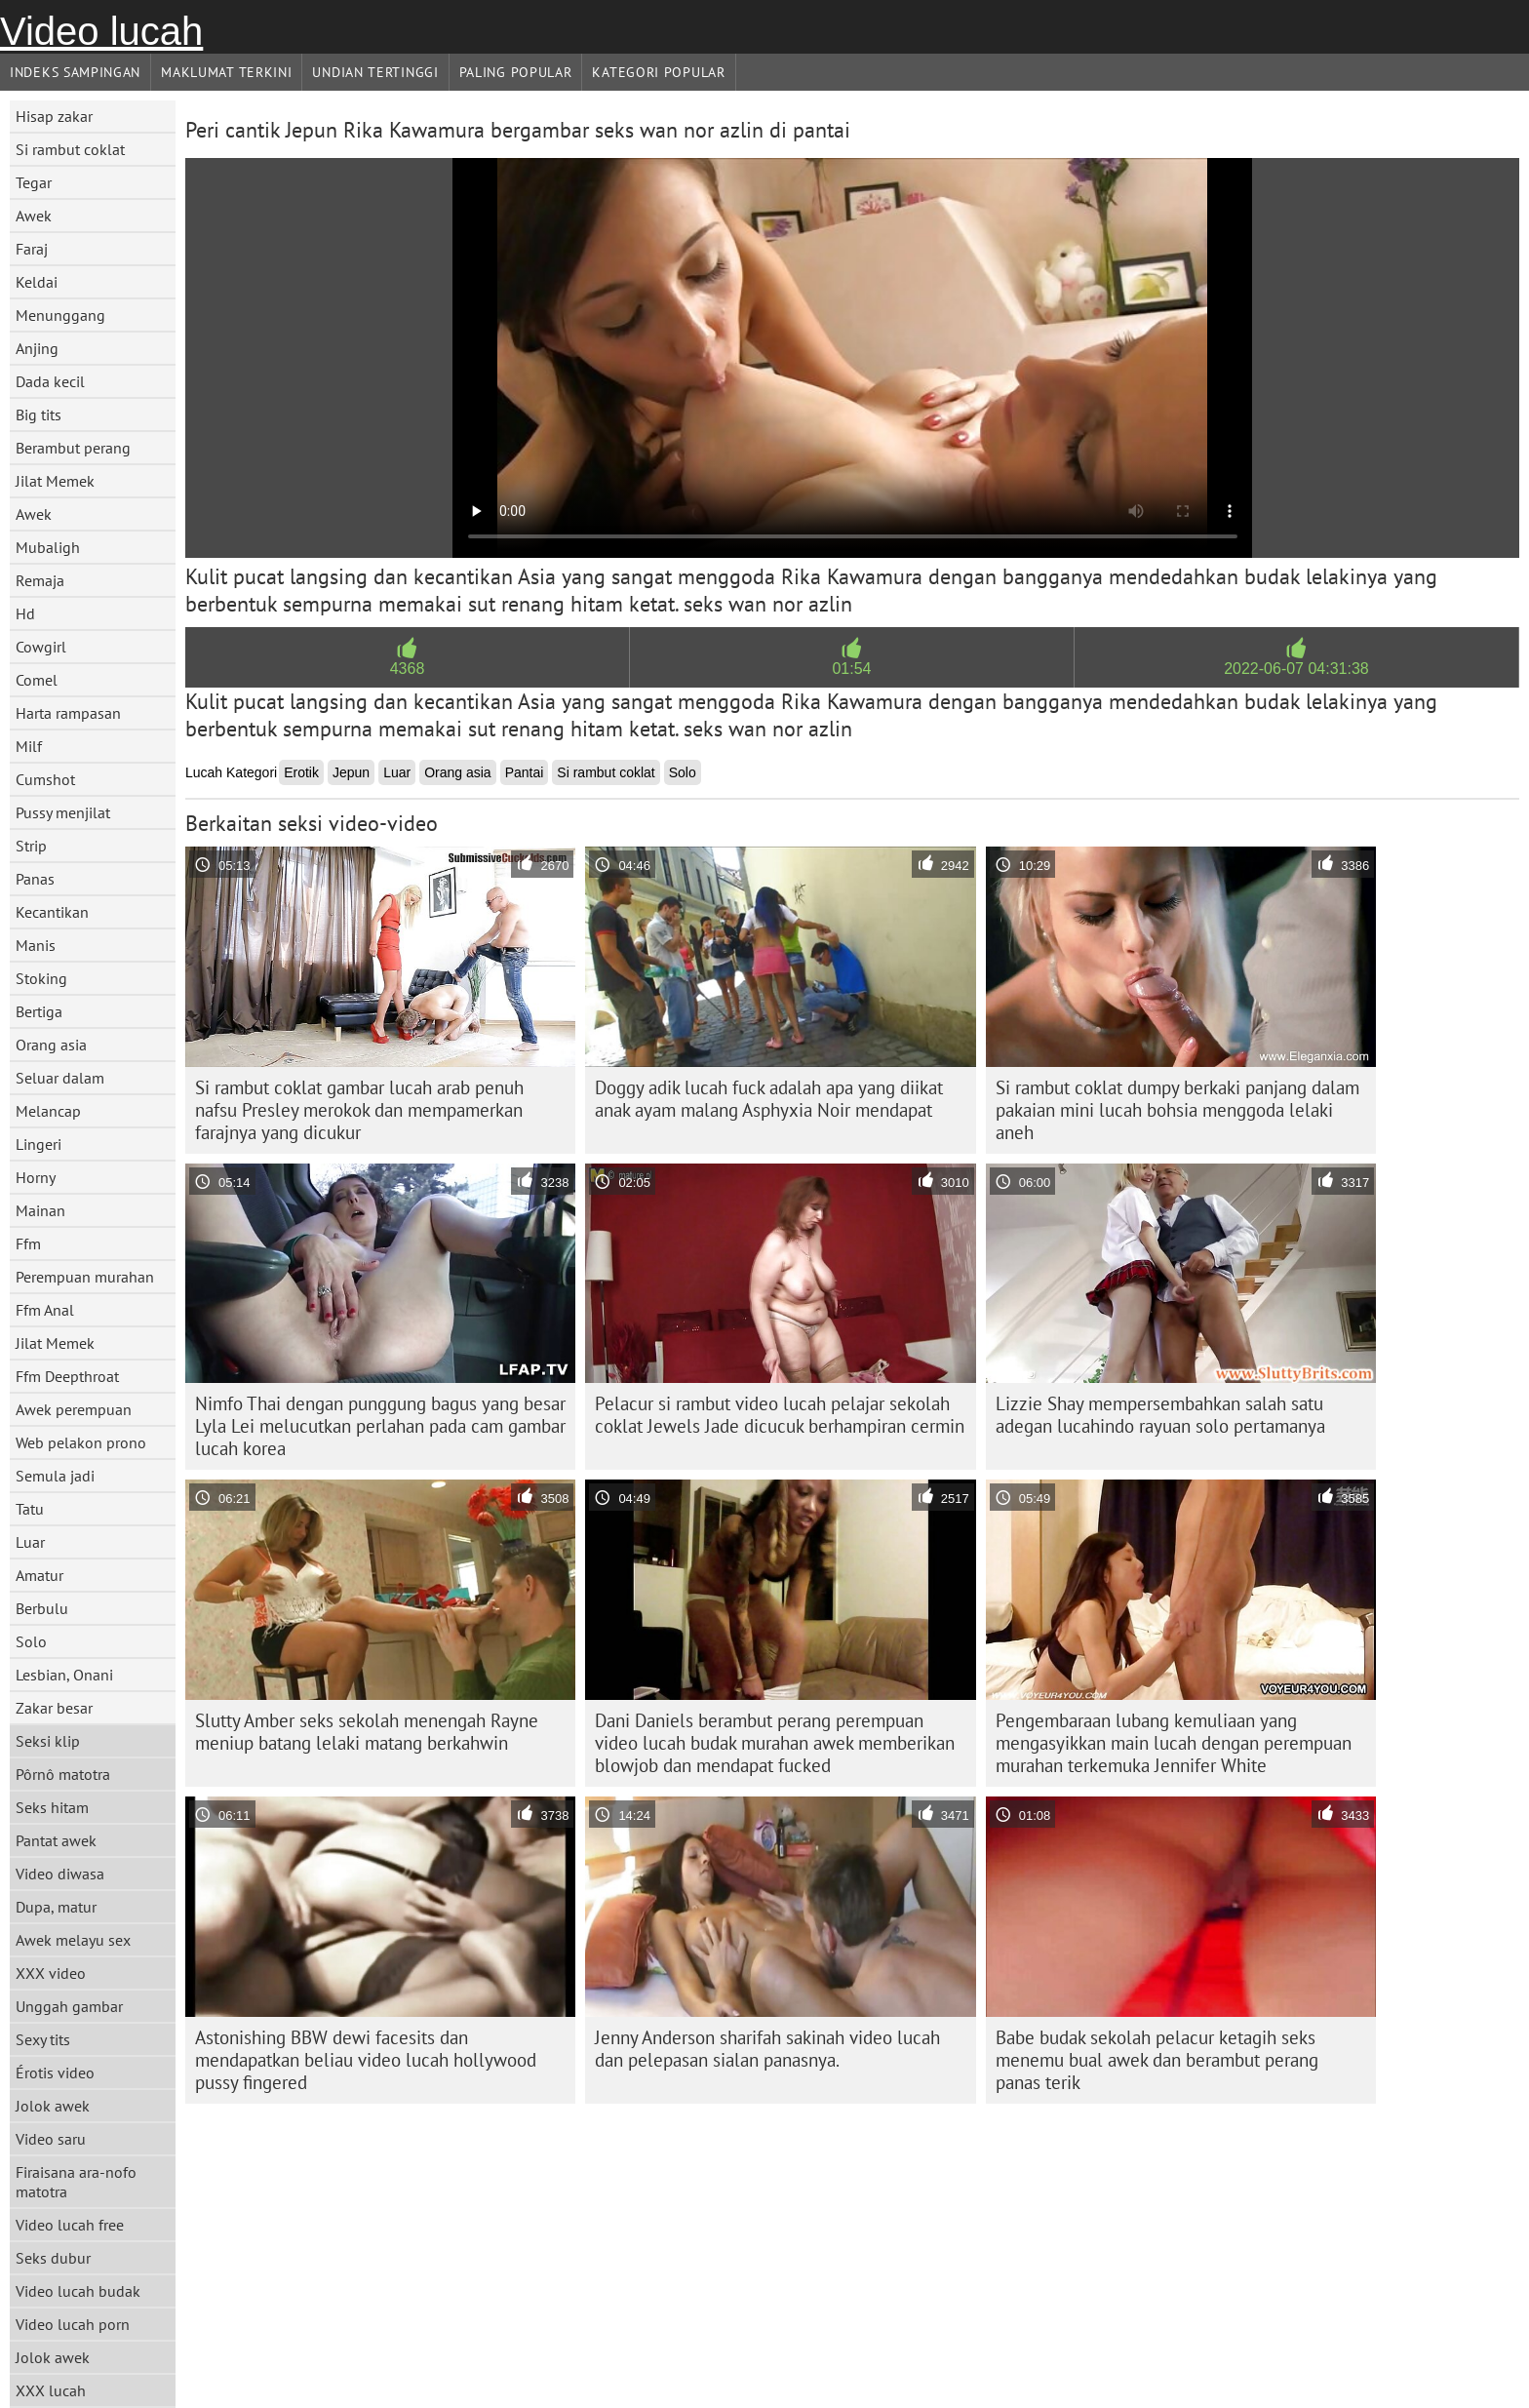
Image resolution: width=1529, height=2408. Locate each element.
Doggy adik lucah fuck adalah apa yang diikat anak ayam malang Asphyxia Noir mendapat (769, 1099)
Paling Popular (515, 72)
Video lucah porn (73, 2324)
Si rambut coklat (70, 149)
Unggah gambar (69, 2006)
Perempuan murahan (85, 1276)
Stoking (41, 978)
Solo (31, 1641)
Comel (37, 680)
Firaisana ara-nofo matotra (76, 2181)
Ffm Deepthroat (67, 1376)
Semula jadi (55, 1475)
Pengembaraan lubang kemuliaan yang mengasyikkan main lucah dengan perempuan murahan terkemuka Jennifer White (1174, 1743)
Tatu (30, 1509)
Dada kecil (50, 381)
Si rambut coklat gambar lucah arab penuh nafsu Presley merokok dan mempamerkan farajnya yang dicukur (359, 1110)
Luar (30, 1542)
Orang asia (51, 1044)
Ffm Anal (45, 1310)
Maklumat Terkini (226, 72)
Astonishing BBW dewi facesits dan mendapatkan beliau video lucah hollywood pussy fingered (365, 2060)
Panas (35, 878)
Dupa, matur (56, 1906)
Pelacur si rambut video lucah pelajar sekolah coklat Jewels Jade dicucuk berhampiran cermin (779, 1415)
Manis (36, 945)
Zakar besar (54, 1707)
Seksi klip (48, 1741)
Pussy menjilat (63, 812)
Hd (25, 613)
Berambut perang (73, 447)
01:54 (851, 668)
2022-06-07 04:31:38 (1296, 668)
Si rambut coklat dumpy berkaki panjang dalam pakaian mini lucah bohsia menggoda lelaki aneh (1177, 1110)
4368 (407, 668)
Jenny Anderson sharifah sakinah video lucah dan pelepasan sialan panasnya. (767, 2049)
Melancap (48, 1111)
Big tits (38, 414)
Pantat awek (56, 1840)
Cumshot (45, 779)
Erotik (301, 772)
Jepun (351, 772)
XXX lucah (51, 2390)
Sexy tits (43, 2039)
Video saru (51, 2139)
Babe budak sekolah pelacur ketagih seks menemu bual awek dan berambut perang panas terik (1157, 2060)
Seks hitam (52, 1807)
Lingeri (38, 1144)
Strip (31, 845)
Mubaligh (48, 547)
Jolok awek (53, 2105)
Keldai (37, 282)
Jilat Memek (55, 481)
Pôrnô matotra (63, 1774)
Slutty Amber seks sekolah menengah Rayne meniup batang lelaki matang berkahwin (366, 1732)
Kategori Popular (658, 72)
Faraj (32, 248)
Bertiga (39, 1011)
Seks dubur (53, 2258)
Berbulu (42, 1608)
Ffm (28, 1243)
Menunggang (60, 315)
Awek (34, 215)
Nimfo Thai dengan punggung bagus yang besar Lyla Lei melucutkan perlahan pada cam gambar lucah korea (380, 1426)
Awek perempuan (74, 1409)
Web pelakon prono (81, 1442)
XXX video (51, 1973)
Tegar (34, 182)
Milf (29, 746)
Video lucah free (70, 2224)
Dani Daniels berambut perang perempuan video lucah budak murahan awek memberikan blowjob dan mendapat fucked (775, 1743)
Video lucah (101, 31)
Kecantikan (52, 912)
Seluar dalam (60, 1077)
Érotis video (55, 2072)
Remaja (40, 580)
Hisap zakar (54, 116)
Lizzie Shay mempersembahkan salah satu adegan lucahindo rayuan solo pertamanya (1160, 1415)
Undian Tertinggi (375, 72)
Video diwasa (60, 1873)
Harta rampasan (68, 713)
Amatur (39, 1575)
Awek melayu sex (73, 1940)
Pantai (524, 772)
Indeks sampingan (75, 72)
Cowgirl (41, 646)
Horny (36, 1177)
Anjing (37, 348)
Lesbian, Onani (64, 1674)
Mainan (40, 1210)
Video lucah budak (78, 2291)
